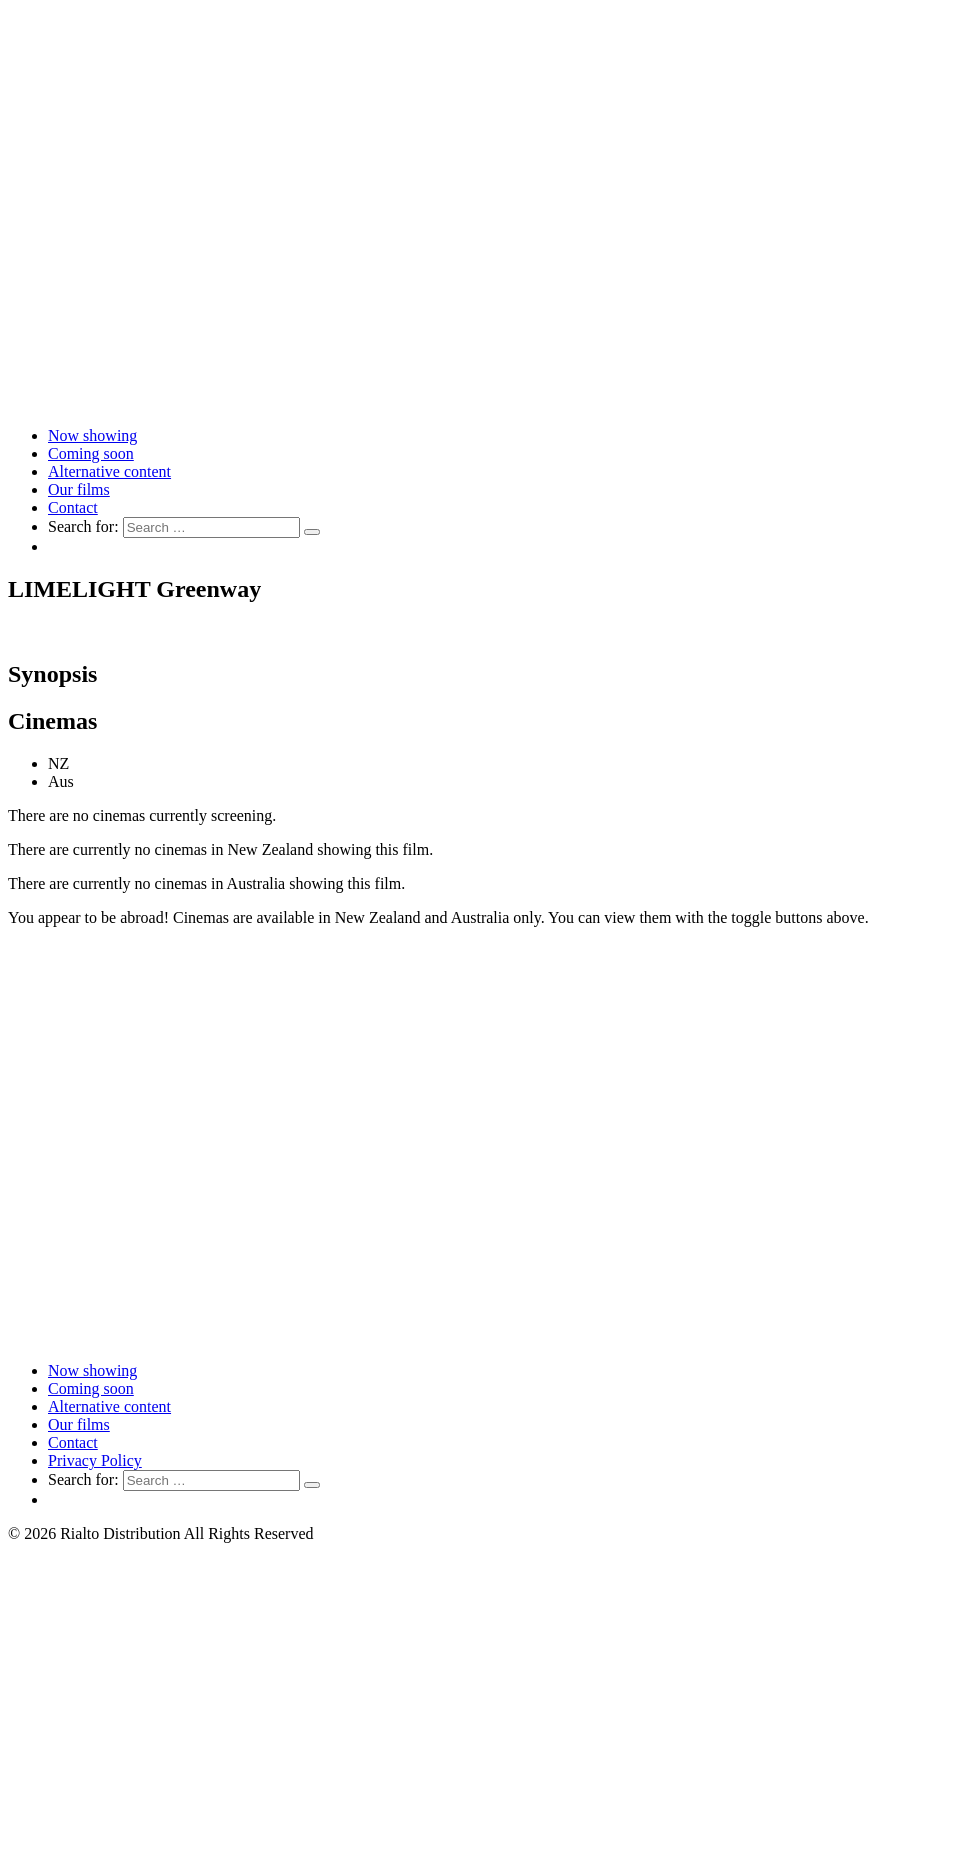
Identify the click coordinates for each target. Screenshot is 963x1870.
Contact (73, 507)
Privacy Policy (95, 1460)
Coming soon (91, 453)
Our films (79, 489)
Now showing (92, 435)
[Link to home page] (481, 401)
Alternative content (109, 471)
